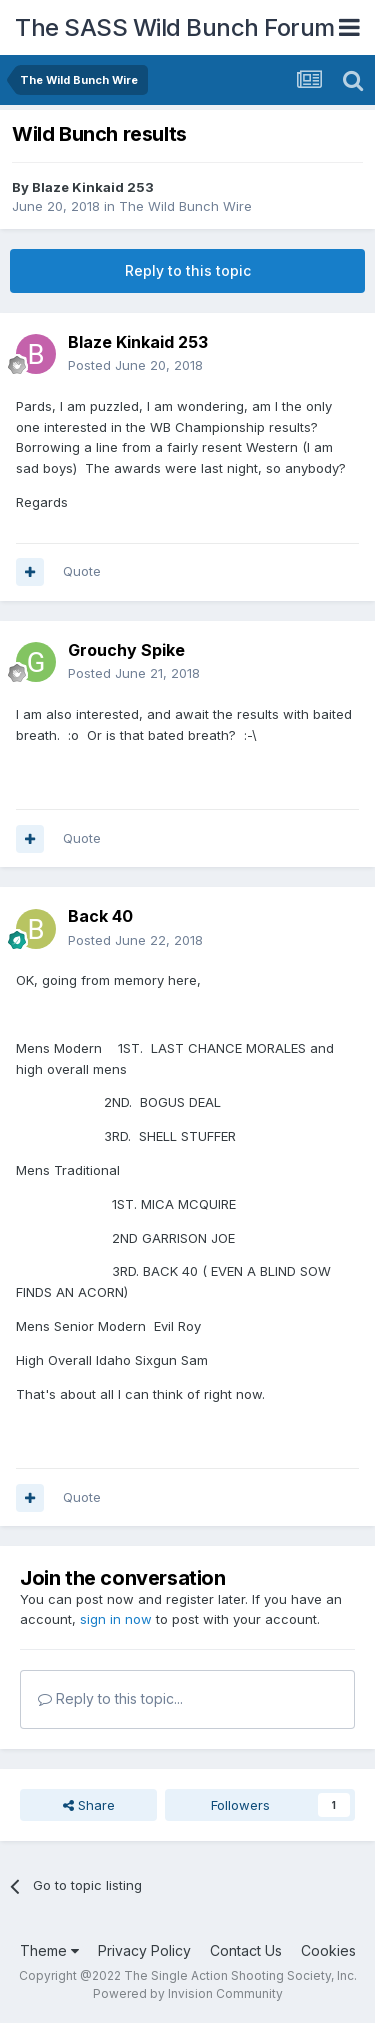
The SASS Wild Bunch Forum (175, 27)
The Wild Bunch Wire (185, 206)
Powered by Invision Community (188, 1993)
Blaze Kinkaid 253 (93, 187)
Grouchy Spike (126, 650)
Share (89, 1805)
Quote (82, 571)
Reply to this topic (188, 270)
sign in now (116, 1619)
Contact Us (246, 1950)
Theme (49, 1950)
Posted (135, 365)
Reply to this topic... (110, 1698)
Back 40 (100, 916)
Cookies (328, 1950)
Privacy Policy (144, 1950)
